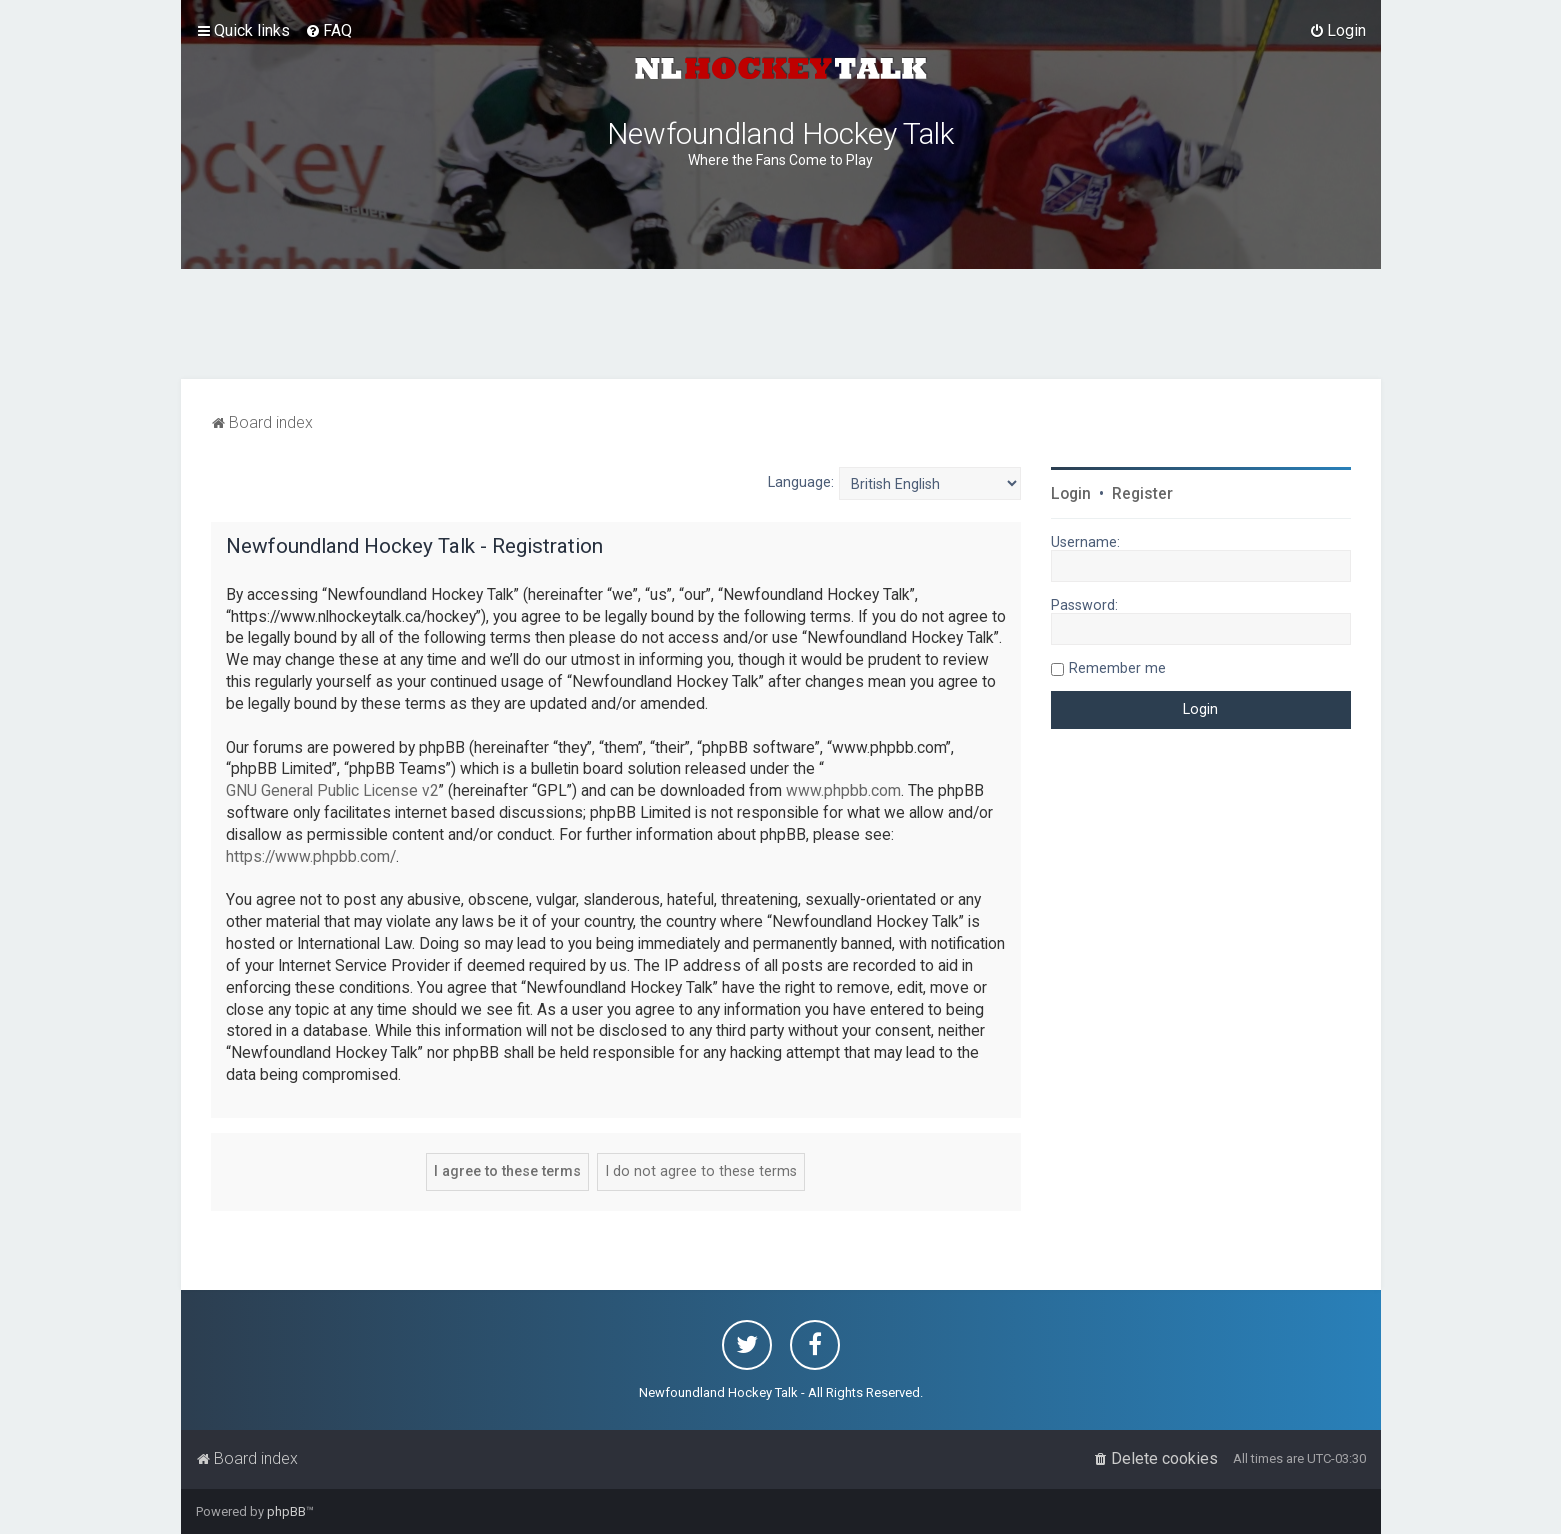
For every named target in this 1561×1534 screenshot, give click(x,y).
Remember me (1117, 668)
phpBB (286, 1511)
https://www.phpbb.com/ (311, 857)
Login (1071, 494)
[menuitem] (328, 31)
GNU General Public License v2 (332, 791)
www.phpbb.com (843, 791)
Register (1142, 494)
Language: (801, 482)
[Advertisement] (781, 324)
